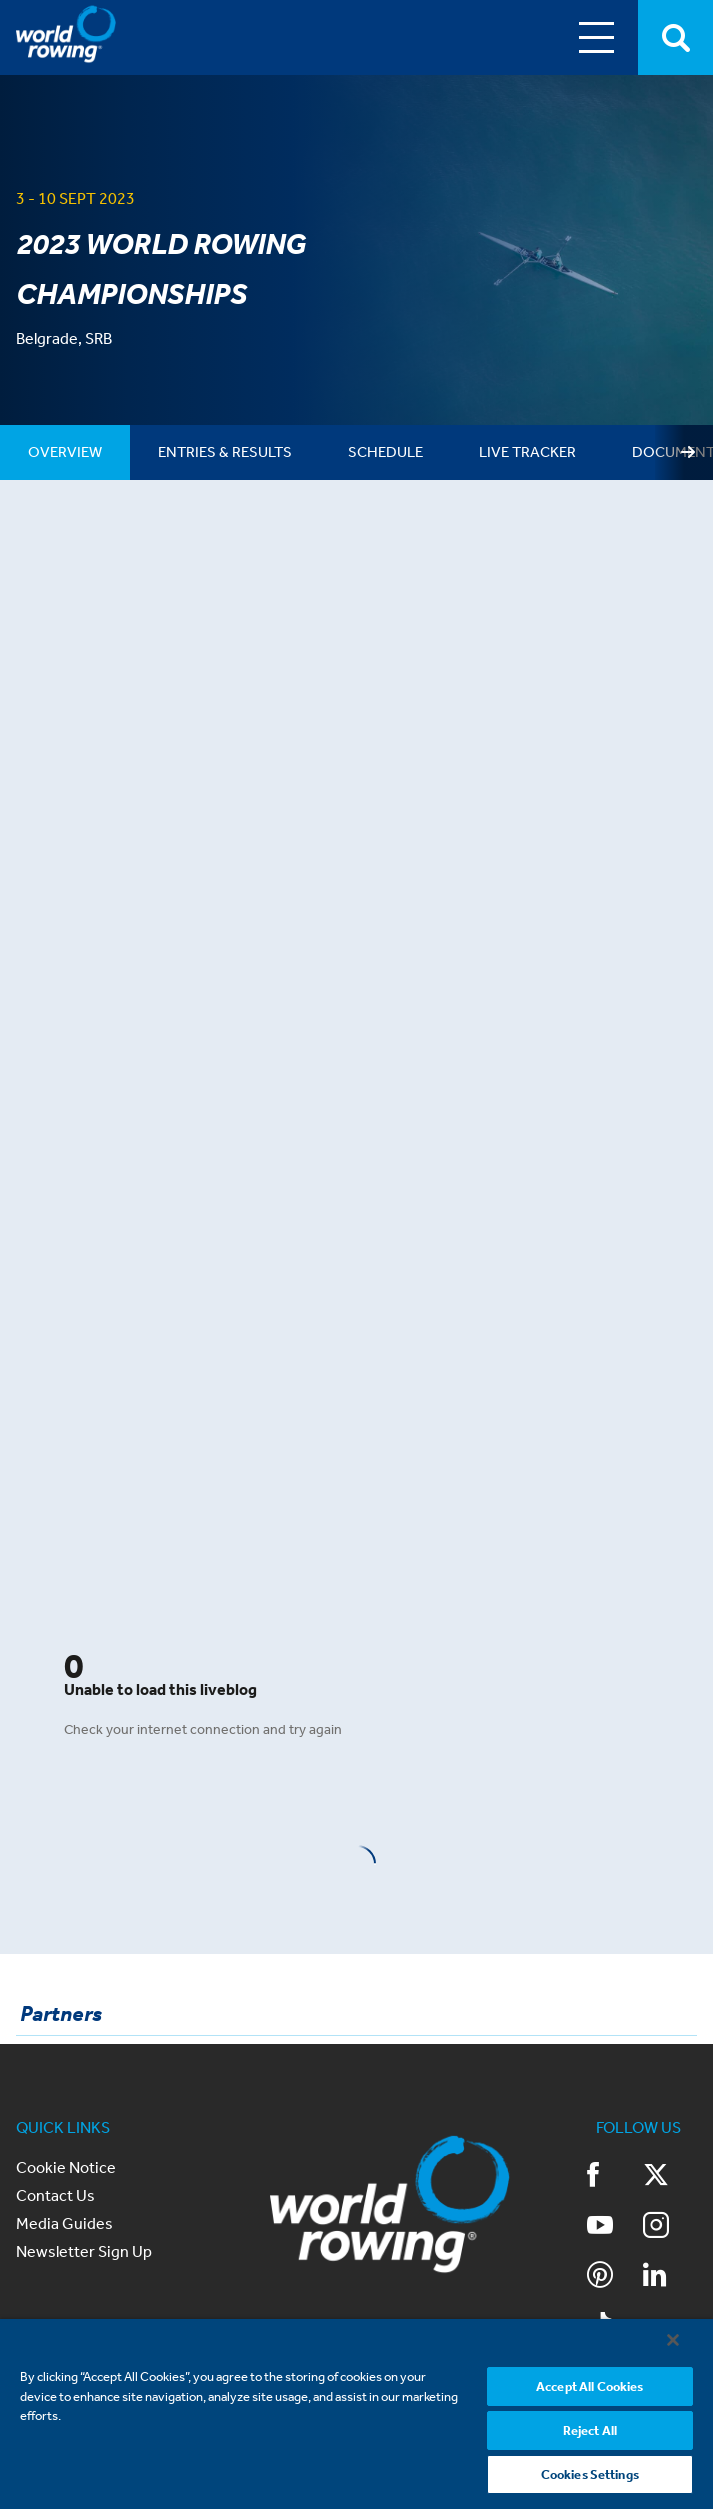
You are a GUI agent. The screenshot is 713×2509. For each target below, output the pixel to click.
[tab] (65, 452)
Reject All (590, 2429)
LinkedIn (654, 2275)
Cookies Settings (590, 2473)
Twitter (656, 2175)
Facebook (593, 2175)
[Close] (673, 2339)
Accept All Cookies (589, 2385)
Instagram (656, 2225)
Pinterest (600, 2275)
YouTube (600, 2225)
